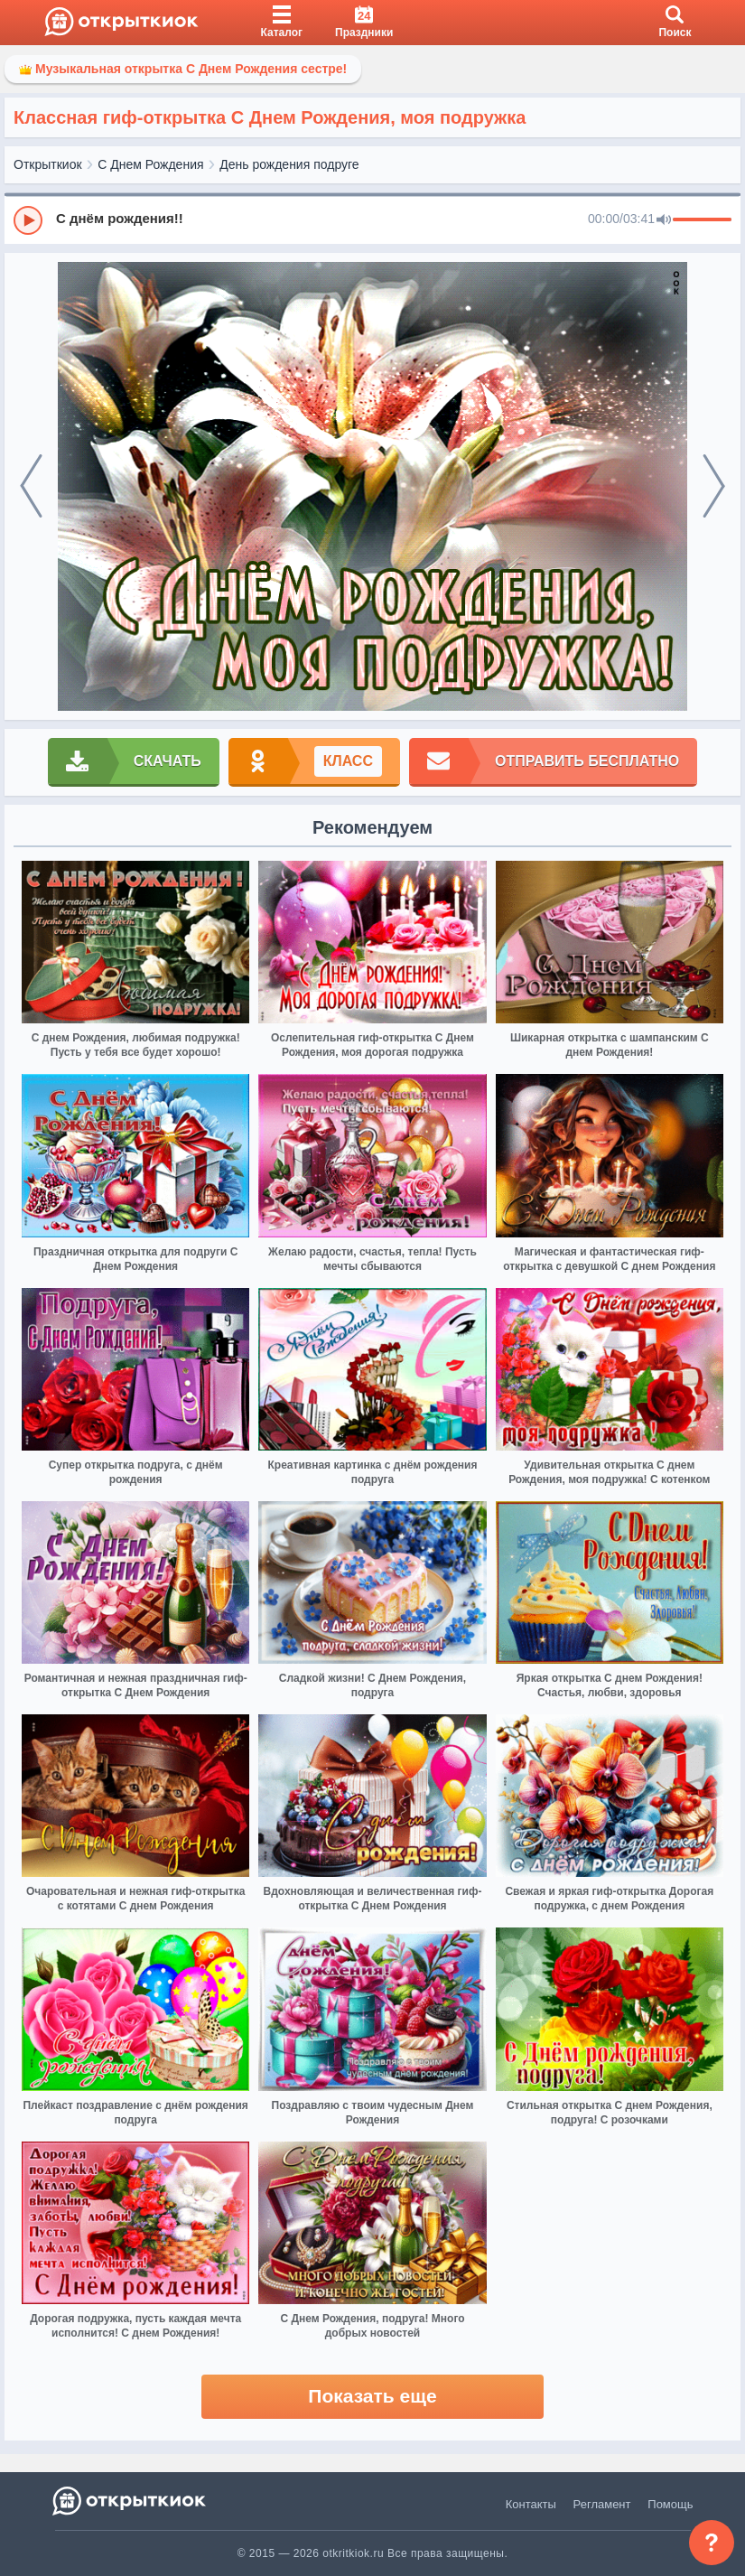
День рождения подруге (289, 164)
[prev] (31, 487)
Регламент (602, 2504)
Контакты (531, 2504)
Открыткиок (48, 164)
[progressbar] (702, 220)
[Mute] (664, 220)
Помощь (670, 2504)
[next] (714, 487)
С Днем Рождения (150, 164)
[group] (372, 219)
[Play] (28, 220)
